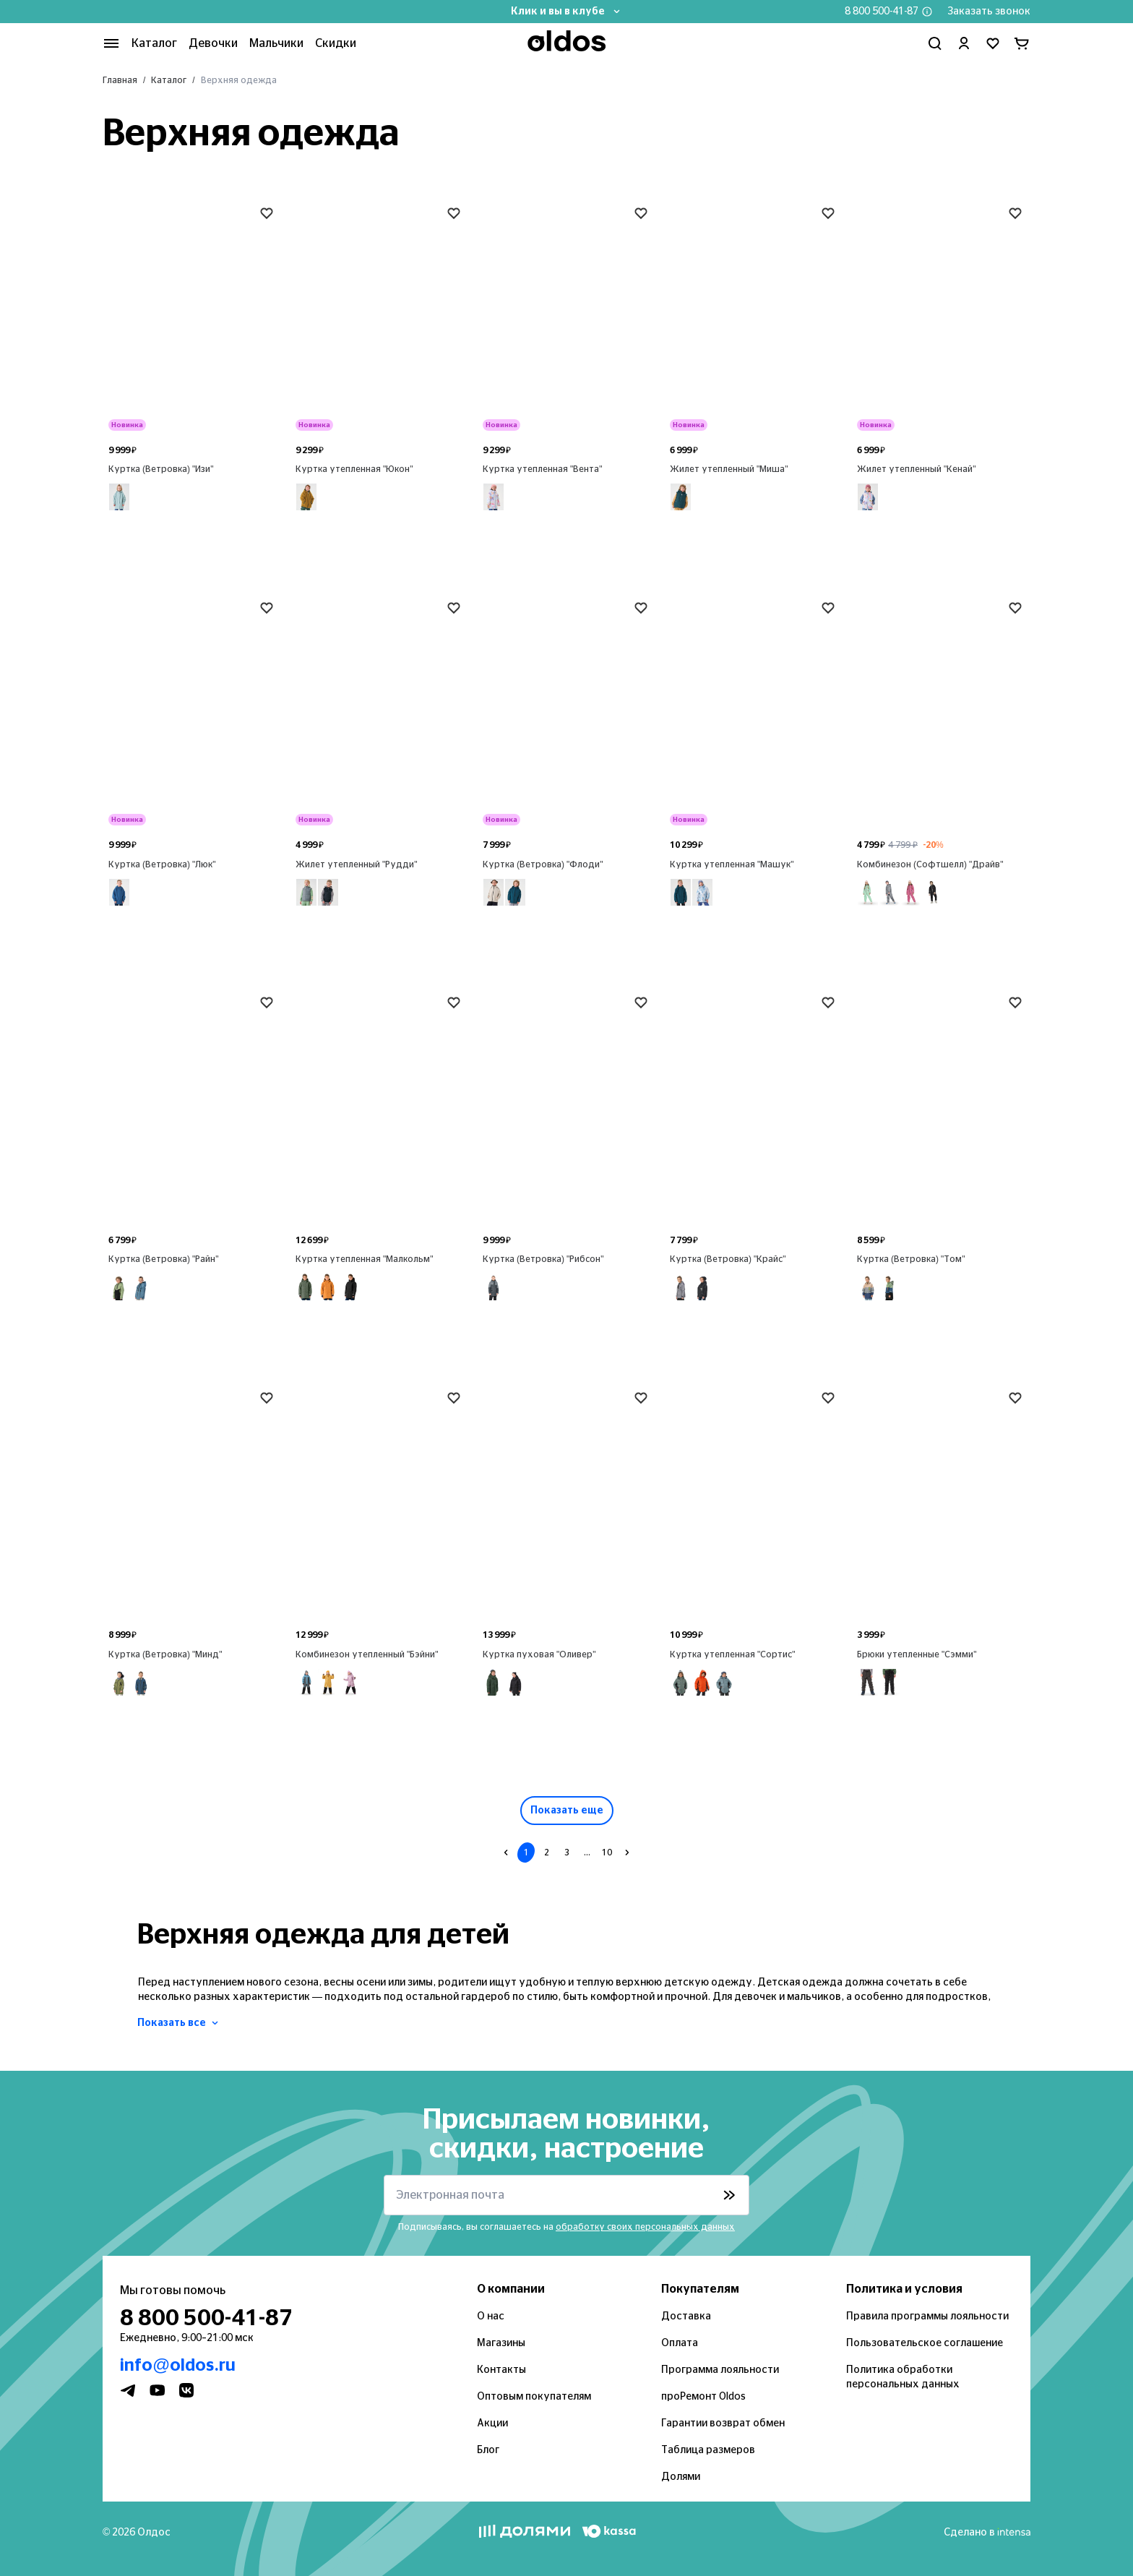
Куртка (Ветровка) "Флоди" (543, 864)
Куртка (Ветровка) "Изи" (161, 469)
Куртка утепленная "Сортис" (733, 1654)
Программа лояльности (720, 2370)
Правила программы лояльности (927, 2316)
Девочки (213, 43)
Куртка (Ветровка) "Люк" (162, 864)
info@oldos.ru (178, 2365)
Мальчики (276, 43)
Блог (488, 2450)
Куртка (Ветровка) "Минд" (165, 1654)
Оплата (679, 2343)
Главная (120, 80)
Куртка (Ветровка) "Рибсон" (543, 1259)
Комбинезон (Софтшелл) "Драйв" (930, 864)
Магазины (501, 2343)
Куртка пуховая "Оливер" (539, 1654)
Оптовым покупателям (534, 2397)
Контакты (501, 2370)
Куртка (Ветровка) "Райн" (163, 1259)
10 (607, 1852)
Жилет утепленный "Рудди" (357, 864)
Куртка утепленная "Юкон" (354, 469)
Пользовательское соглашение (924, 2343)
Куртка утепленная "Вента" (543, 469)
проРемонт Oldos (703, 2397)
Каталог (168, 80)
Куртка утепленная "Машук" (732, 864)
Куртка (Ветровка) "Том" (911, 1259)
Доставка (686, 2316)
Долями (680, 2477)
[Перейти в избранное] (992, 43)
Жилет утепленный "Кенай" (916, 469)
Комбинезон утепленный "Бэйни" (367, 1654)
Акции (492, 2423)
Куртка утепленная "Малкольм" (365, 1259)
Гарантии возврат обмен (723, 2423)
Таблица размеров (708, 2450)
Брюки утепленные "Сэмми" (917, 1654)
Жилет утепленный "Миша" (729, 469)
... (587, 1852)
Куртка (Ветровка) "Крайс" (728, 1259)
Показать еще (566, 1811)
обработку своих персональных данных (645, 2227)
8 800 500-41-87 (881, 12)
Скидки (335, 43)
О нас (490, 2316)
